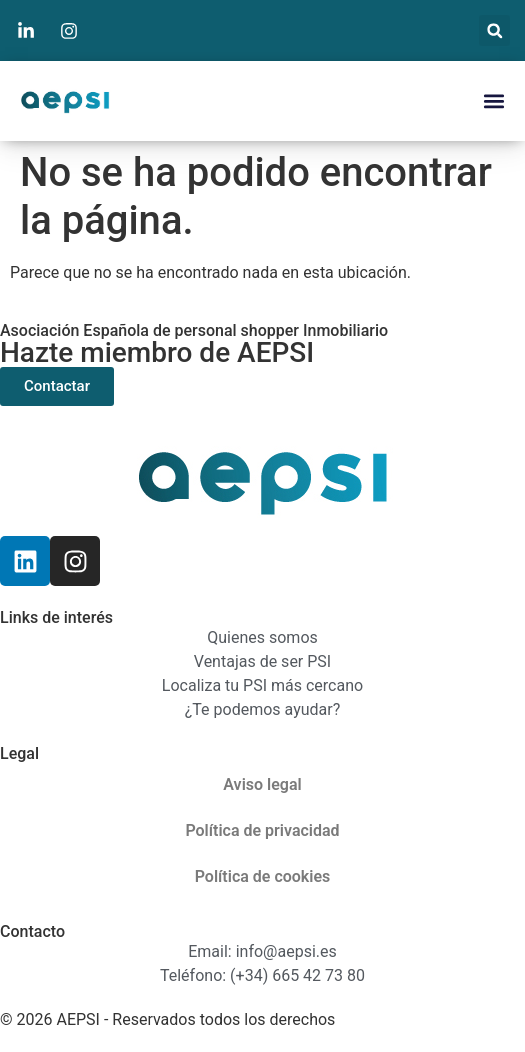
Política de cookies (263, 876)
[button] (494, 30)
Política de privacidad (262, 830)
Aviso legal (262, 784)
